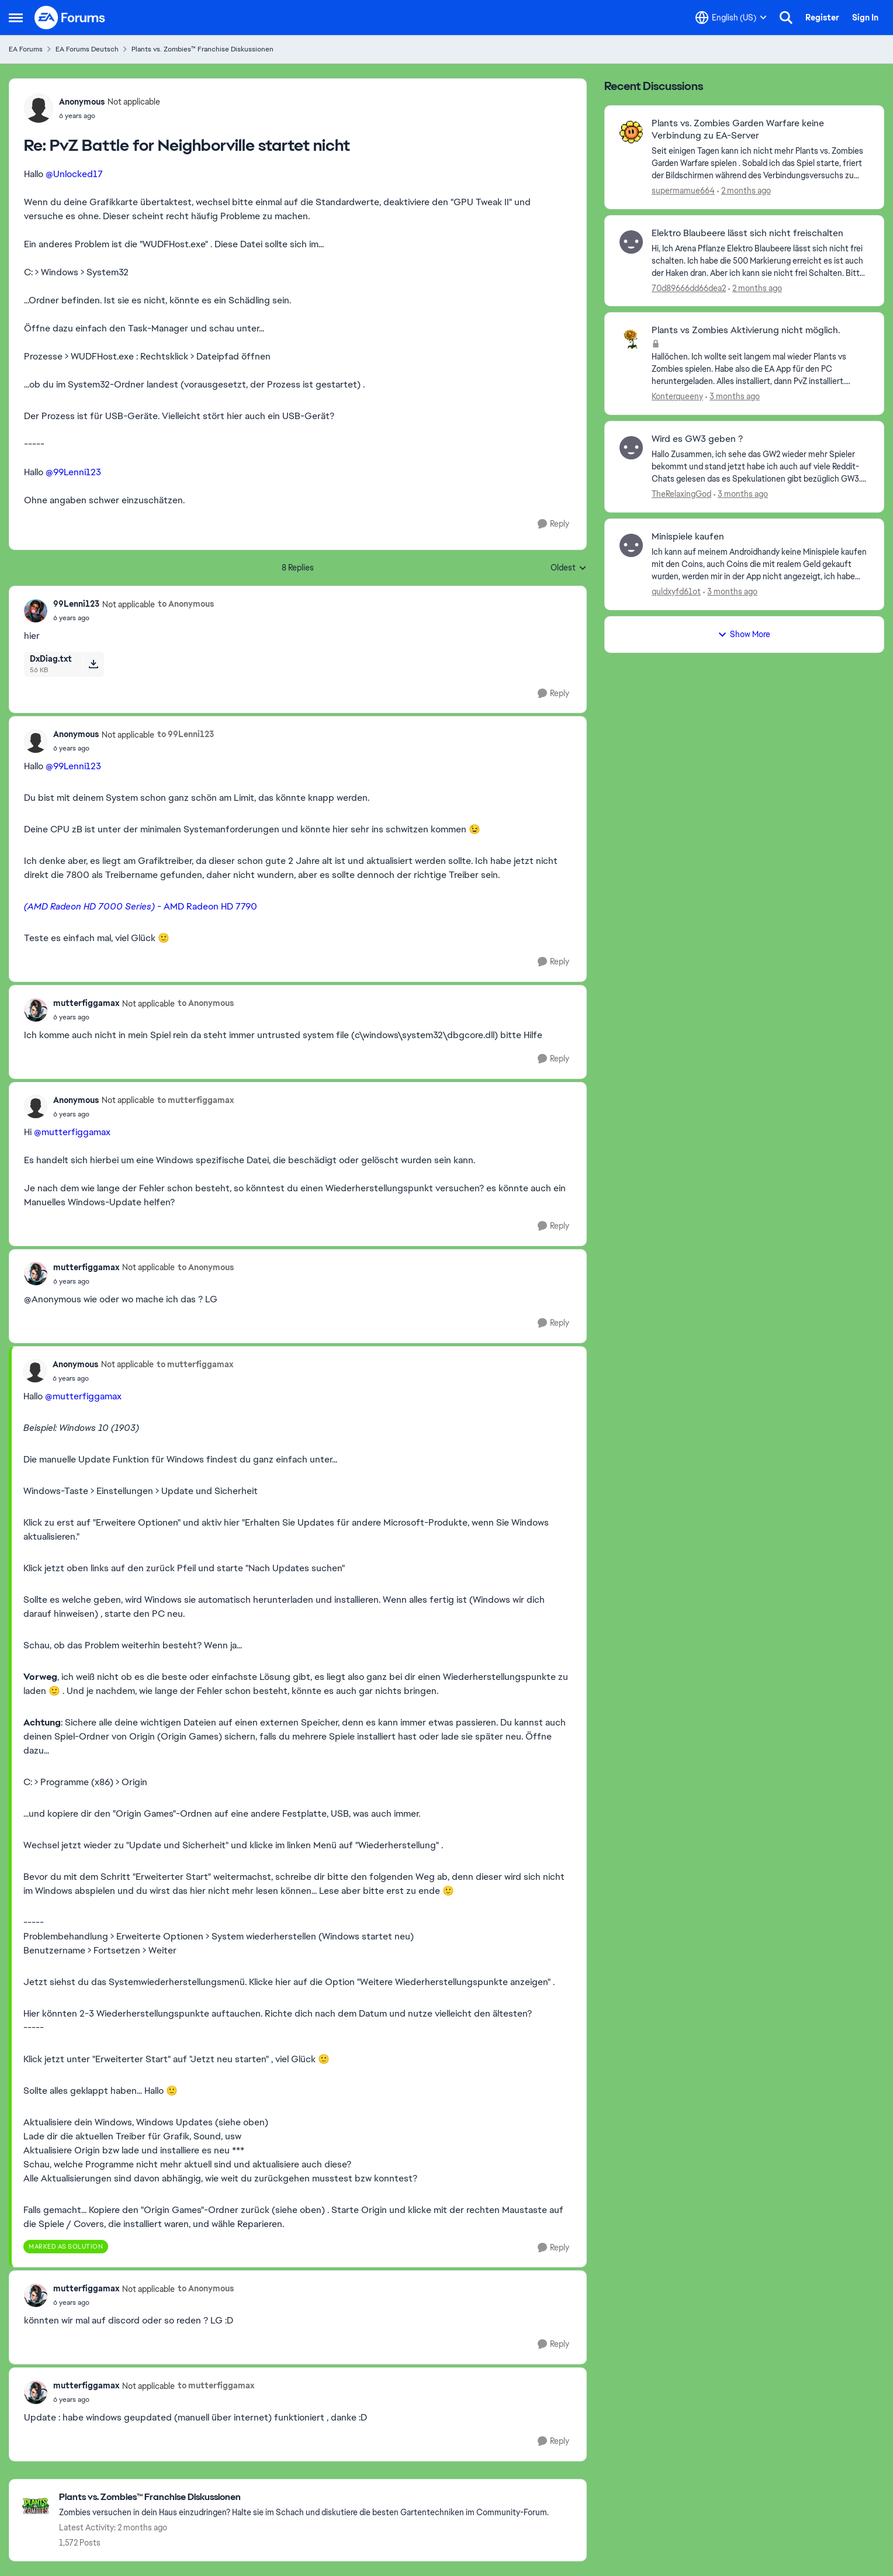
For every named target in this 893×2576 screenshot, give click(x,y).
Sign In (865, 17)
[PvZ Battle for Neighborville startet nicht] (109, 115)
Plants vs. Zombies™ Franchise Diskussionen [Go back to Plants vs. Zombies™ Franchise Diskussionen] (202, 49)
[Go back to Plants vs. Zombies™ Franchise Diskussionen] (304, 2497)
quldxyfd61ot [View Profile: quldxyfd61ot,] (676, 591)
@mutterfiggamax (72, 1132)
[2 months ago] (744, 191)
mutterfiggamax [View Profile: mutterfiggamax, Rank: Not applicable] (86, 1003)
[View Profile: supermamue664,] (631, 132)
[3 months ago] (732, 396)
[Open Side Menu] (16, 17)
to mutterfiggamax (195, 1100)
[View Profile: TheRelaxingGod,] (631, 447)
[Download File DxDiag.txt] (93, 664)
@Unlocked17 (74, 174)
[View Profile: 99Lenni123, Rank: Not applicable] (35, 611)
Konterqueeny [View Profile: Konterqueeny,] (677, 396)
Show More (744, 634)
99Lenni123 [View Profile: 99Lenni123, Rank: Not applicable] (76, 604)
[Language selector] (731, 17)
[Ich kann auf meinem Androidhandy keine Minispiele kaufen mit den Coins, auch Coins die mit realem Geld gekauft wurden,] (760, 564)
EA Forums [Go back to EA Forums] (26, 49)
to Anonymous (186, 604)
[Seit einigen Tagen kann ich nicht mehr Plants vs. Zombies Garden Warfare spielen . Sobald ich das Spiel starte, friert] (760, 163)
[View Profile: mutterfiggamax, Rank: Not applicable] (35, 1010)
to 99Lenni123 (185, 734)
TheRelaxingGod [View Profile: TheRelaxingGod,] (681, 494)
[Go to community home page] (70, 17)
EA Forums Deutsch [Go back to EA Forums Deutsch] (87, 49)
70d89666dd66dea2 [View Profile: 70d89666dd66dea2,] (689, 287)
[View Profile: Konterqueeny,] (631, 339)
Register (822, 17)
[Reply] (553, 524)
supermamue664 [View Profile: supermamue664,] (683, 190)
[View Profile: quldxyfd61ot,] (631, 545)
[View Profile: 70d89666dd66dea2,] (631, 242)
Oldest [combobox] (569, 568)
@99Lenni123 (73, 472)
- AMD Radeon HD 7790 (140, 906)
